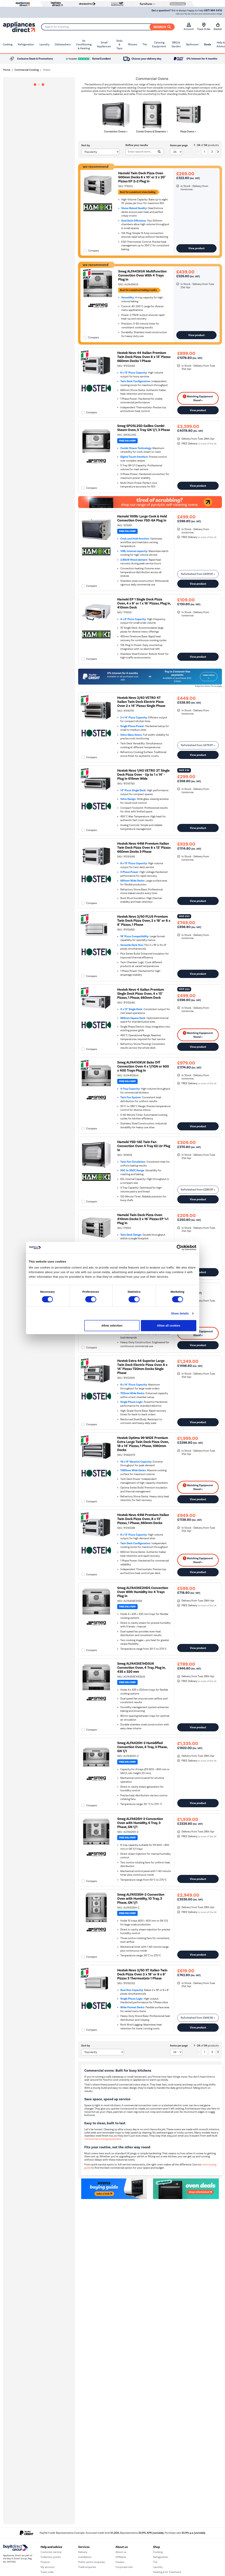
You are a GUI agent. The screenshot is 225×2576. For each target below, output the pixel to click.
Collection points (51, 2557)
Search (162, 27)
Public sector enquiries (91, 2562)
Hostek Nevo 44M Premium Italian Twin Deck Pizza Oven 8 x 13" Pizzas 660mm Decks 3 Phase (144, 848)
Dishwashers (63, 44)
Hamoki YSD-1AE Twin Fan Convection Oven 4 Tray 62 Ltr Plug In (143, 1146)
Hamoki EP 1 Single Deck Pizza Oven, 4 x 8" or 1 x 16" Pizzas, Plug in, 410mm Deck (144, 603)
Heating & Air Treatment (167, 2572)
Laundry (44, 44)
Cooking (8, 44)
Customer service (51, 2552)
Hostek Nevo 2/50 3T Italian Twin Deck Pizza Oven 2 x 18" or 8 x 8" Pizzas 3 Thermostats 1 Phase (142, 1974)
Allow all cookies (168, 1325)
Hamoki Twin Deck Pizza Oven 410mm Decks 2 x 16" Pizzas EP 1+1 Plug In (142, 1219)
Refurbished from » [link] (198, 574)
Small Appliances (104, 44)
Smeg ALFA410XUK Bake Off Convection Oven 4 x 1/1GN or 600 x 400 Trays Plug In (143, 1066)
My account (48, 2567)
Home (6, 69)
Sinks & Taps (119, 44)
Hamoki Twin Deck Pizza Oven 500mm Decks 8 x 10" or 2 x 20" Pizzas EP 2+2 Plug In (142, 177)
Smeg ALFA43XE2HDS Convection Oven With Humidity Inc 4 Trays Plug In (142, 1592)
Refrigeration (26, 44)
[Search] (107, 26)
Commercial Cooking (26, 69)
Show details (180, 1313)
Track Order (204, 27)
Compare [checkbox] (93, 250)
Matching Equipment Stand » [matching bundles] (198, 398)
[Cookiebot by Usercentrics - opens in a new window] (179, 1247)
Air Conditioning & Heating (84, 44)
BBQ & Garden (176, 44)
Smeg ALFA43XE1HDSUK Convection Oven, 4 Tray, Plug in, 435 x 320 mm (141, 1668)
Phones (132, 44)
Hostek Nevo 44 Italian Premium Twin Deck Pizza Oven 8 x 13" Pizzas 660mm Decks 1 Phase (144, 357)
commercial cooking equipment (102, 2139)
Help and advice (51, 2547)
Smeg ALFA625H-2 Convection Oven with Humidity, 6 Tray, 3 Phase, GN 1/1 (140, 1823)
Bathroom (192, 44)
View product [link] (196, 248)
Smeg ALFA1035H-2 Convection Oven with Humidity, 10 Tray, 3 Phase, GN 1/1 (140, 1899)
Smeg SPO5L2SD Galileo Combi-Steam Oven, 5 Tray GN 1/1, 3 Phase (143, 428)
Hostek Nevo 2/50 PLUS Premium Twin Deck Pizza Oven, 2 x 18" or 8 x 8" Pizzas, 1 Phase (143, 921)
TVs (144, 44)
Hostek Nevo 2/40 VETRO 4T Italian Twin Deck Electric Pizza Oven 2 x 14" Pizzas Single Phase (141, 702)
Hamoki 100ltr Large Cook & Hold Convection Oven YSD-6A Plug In (142, 518)
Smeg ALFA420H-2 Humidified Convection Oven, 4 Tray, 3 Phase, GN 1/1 (142, 1747)
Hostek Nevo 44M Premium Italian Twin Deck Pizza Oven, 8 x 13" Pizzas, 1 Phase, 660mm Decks (143, 1519)
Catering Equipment (159, 44)
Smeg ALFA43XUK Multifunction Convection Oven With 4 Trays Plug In (142, 275)
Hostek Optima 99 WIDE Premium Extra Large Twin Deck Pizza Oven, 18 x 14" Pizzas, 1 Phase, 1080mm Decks (143, 1444)
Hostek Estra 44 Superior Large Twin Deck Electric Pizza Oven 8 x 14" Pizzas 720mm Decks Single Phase (142, 1367)
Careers (120, 2562)
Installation (85, 2557)
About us (120, 2552)
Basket (218, 27)
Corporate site (124, 2567)
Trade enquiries (87, 2567)
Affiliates (120, 2557)
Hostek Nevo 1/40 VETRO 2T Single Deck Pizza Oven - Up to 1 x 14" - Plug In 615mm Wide (143, 775)
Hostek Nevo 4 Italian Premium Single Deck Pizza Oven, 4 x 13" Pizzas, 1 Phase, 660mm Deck (140, 994)
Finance (45, 2562)
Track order (47, 2572)
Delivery (82, 2552)
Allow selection (111, 1325)
